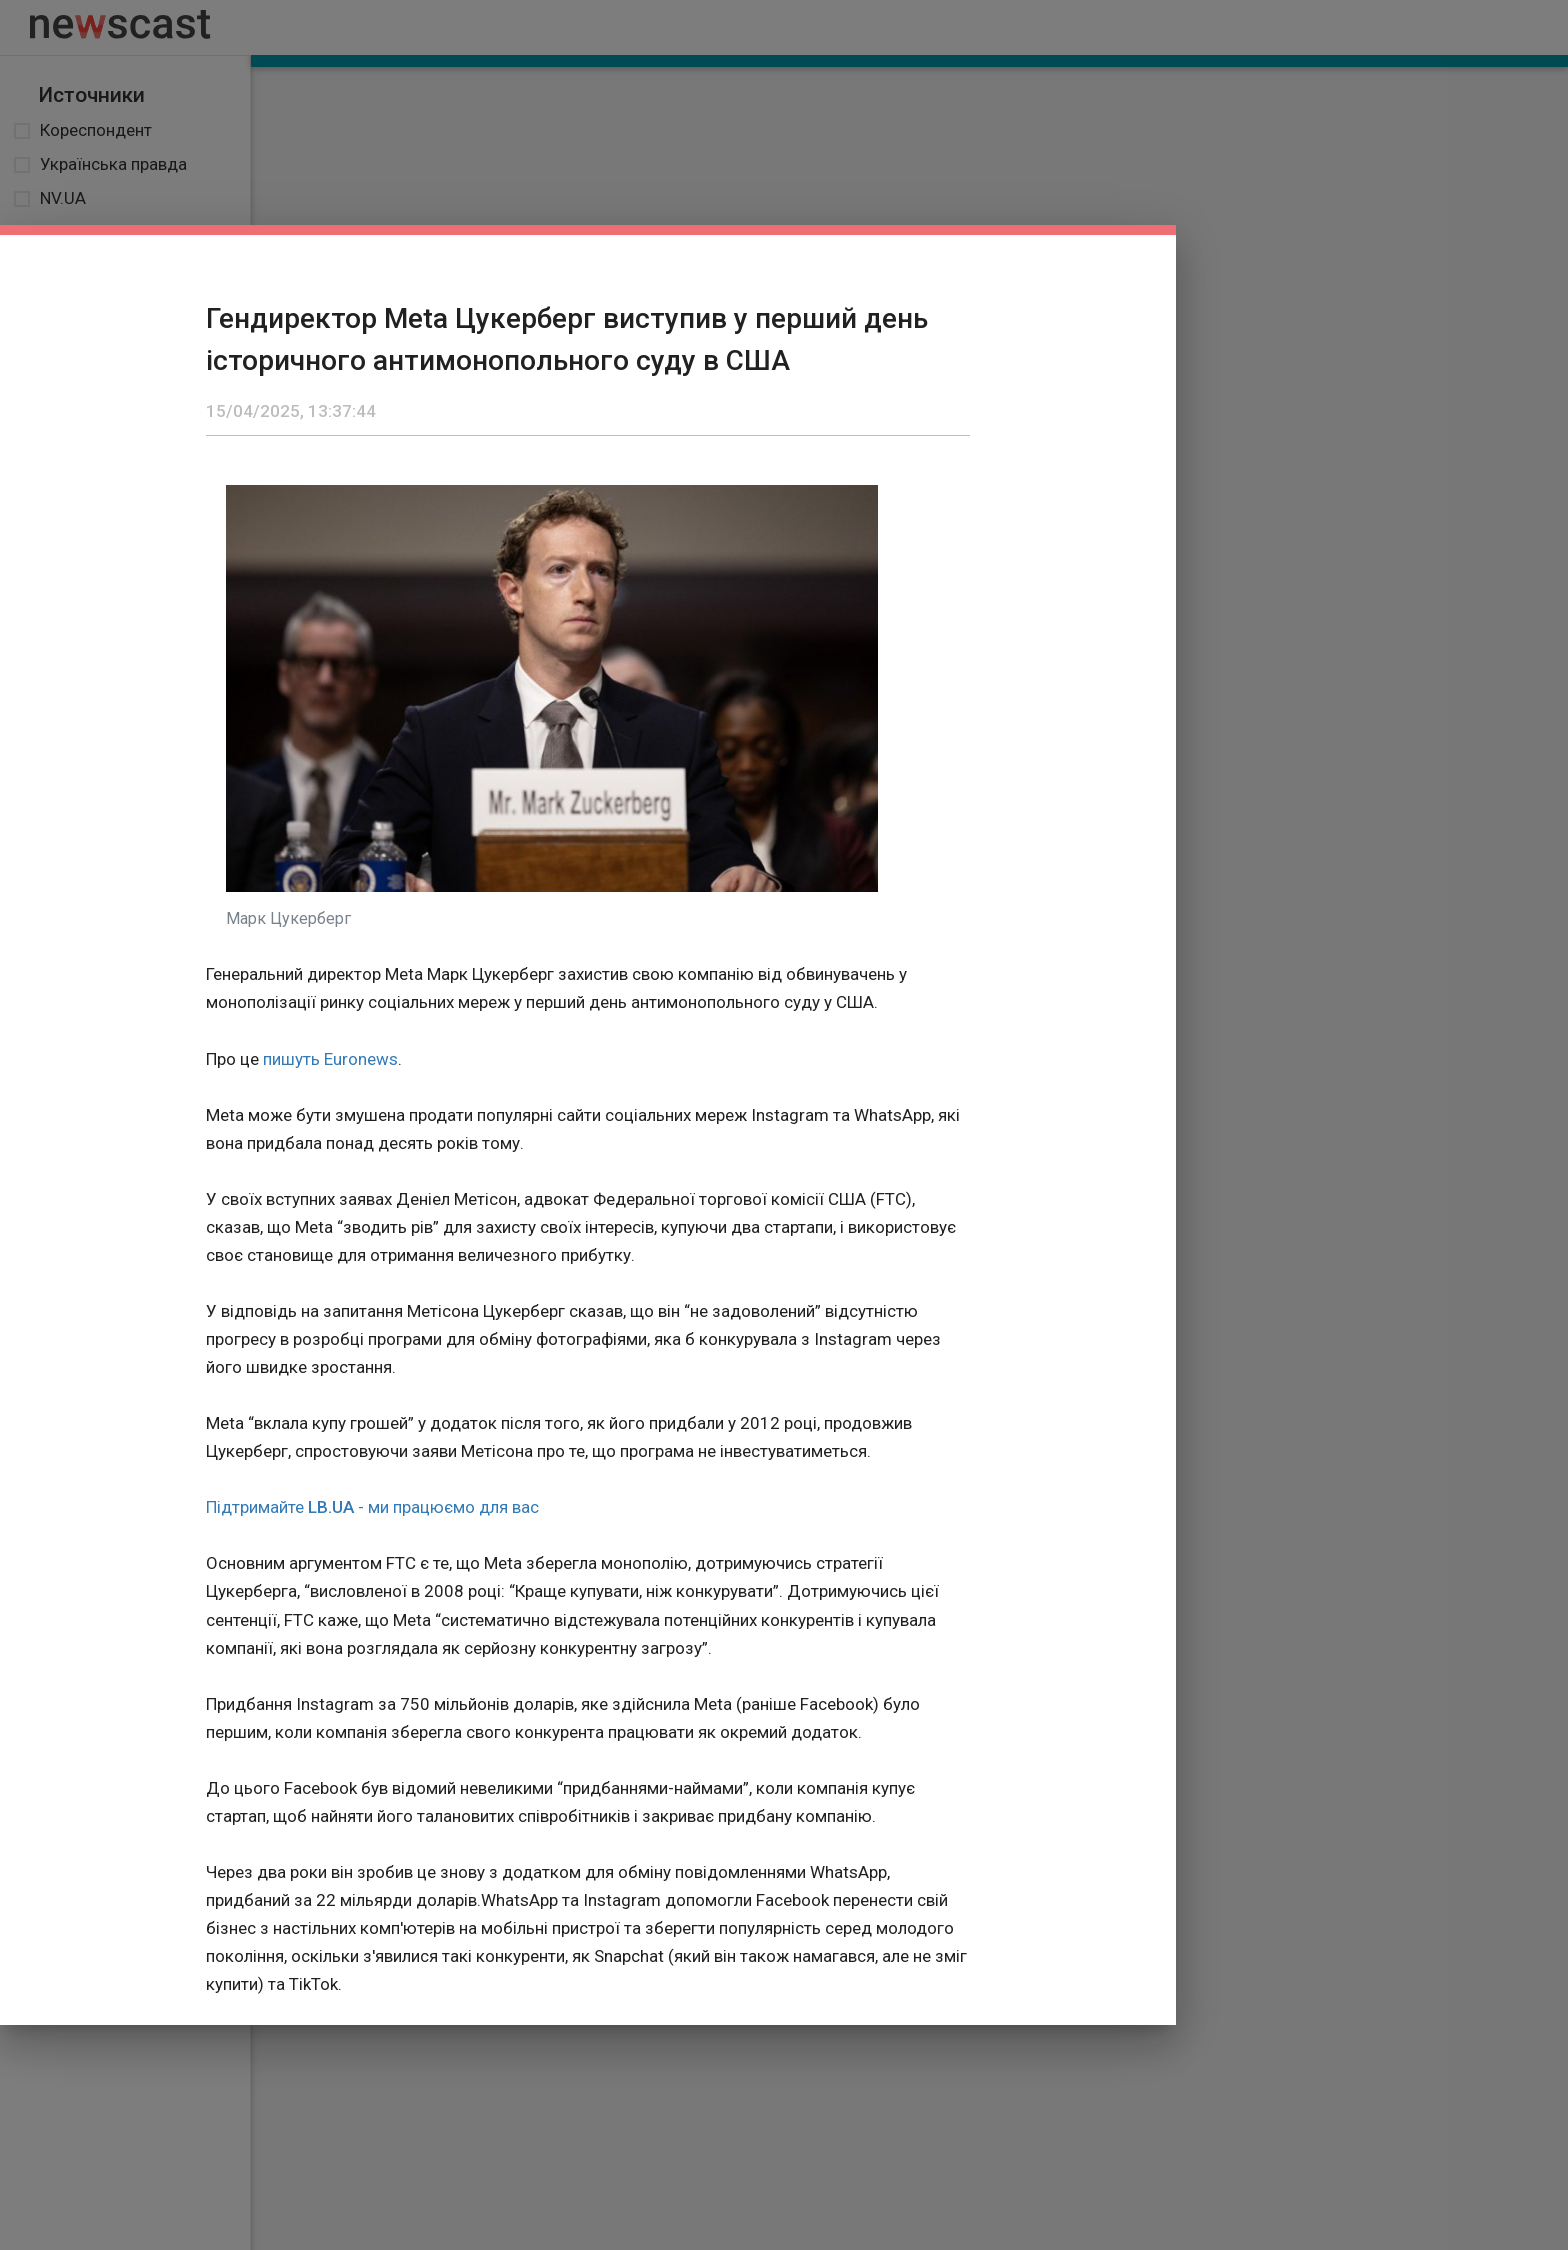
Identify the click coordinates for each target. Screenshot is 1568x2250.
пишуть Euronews (330, 1059)
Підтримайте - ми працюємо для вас (372, 1507)
